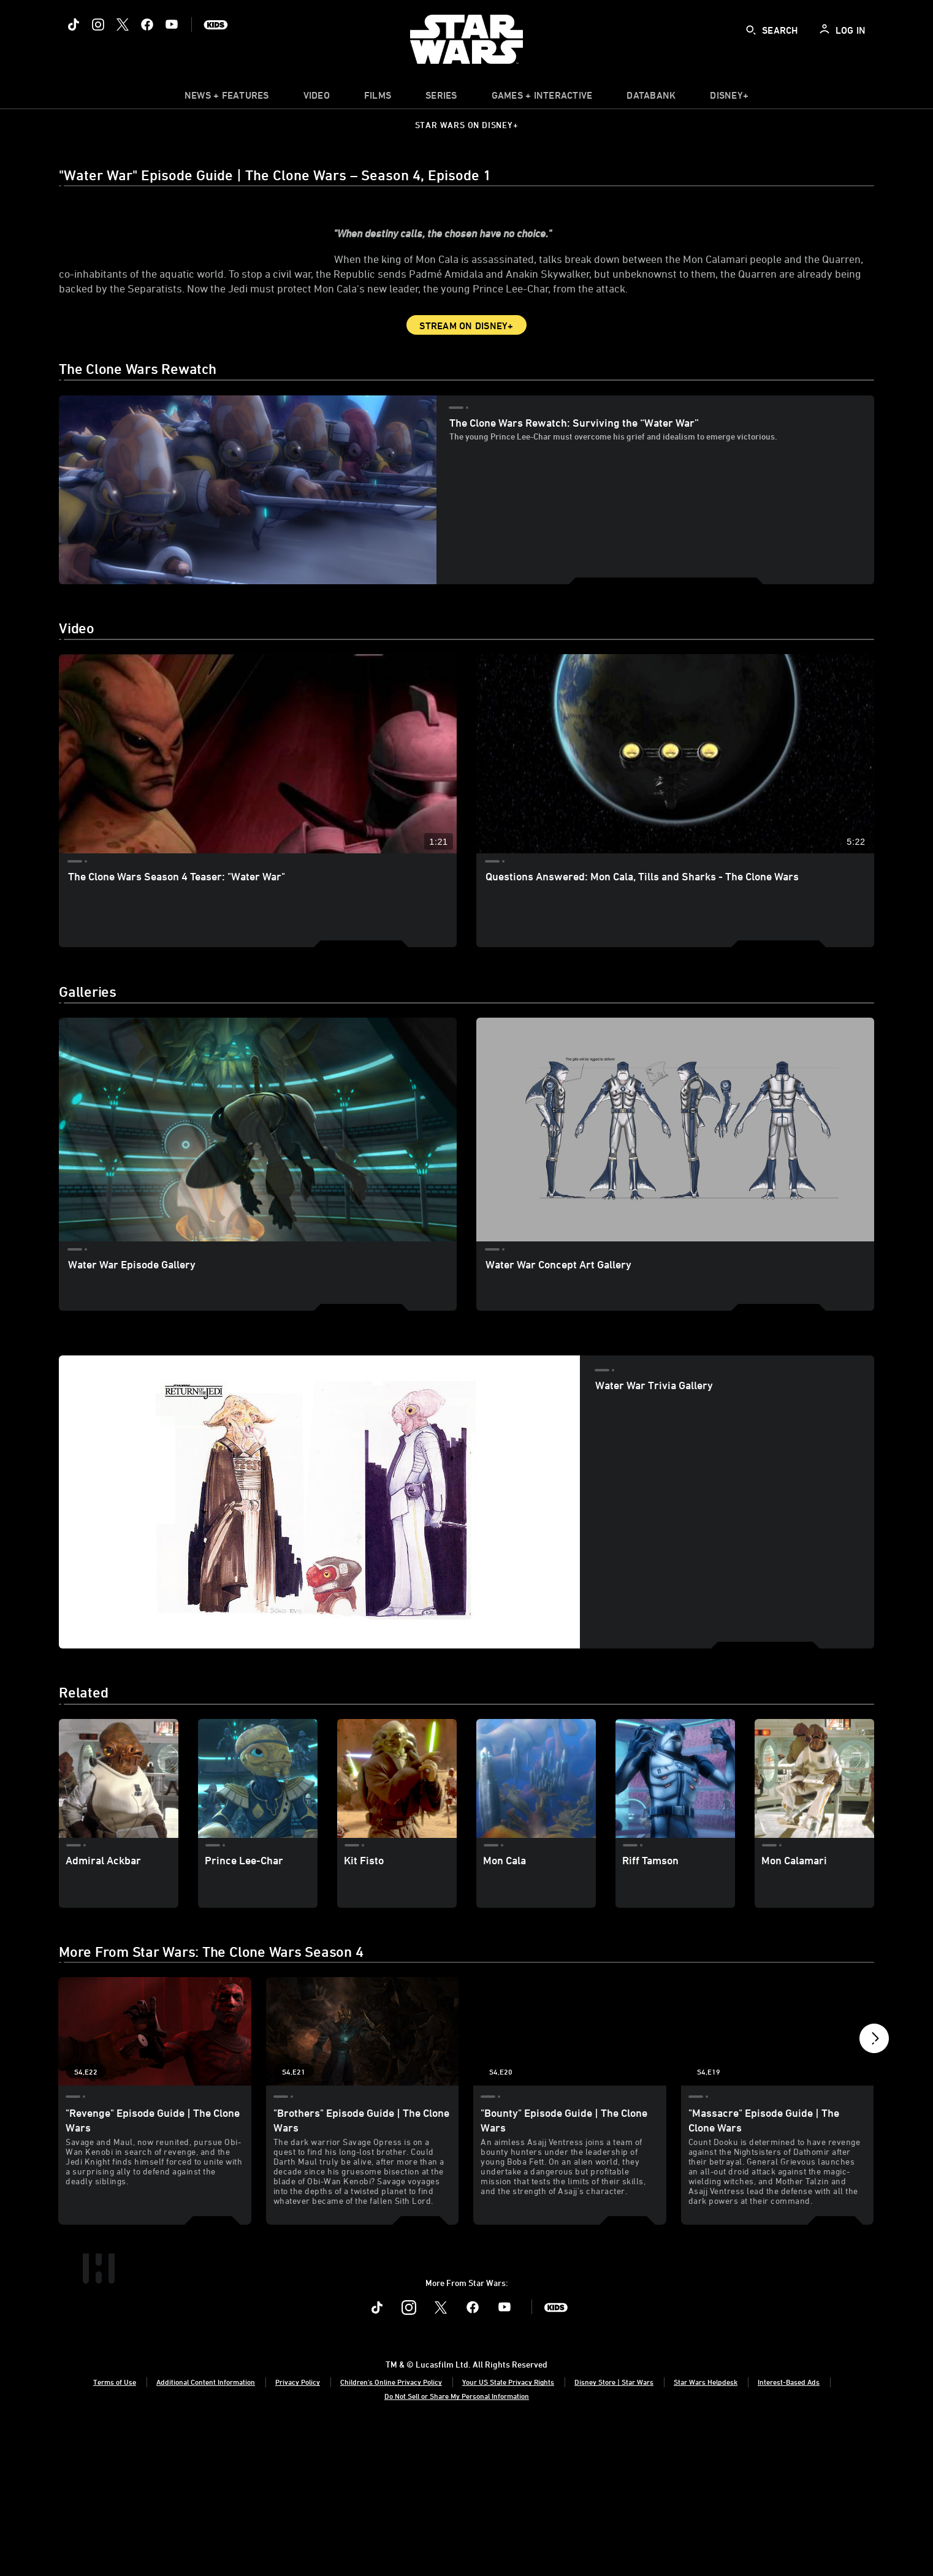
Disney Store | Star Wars (613, 2529)
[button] (874, 2109)
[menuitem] (316, 98)
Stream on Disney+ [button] (466, 403)
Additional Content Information (205, 2529)
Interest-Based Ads (789, 2529)
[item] (226, 98)
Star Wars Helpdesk (705, 2529)
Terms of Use (114, 2529)
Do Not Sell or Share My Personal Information (456, 2543)
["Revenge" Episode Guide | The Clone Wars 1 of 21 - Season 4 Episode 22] (154, 2109)
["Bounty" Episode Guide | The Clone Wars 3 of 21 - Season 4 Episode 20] (569, 2109)
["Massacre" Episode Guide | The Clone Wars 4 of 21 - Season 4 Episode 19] (777, 2109)
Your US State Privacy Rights (508, 2529)
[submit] (751, 30)
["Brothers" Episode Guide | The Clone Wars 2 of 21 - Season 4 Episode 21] (362, 2109)
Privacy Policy (297, 2529)
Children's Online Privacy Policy (391, 2529)
